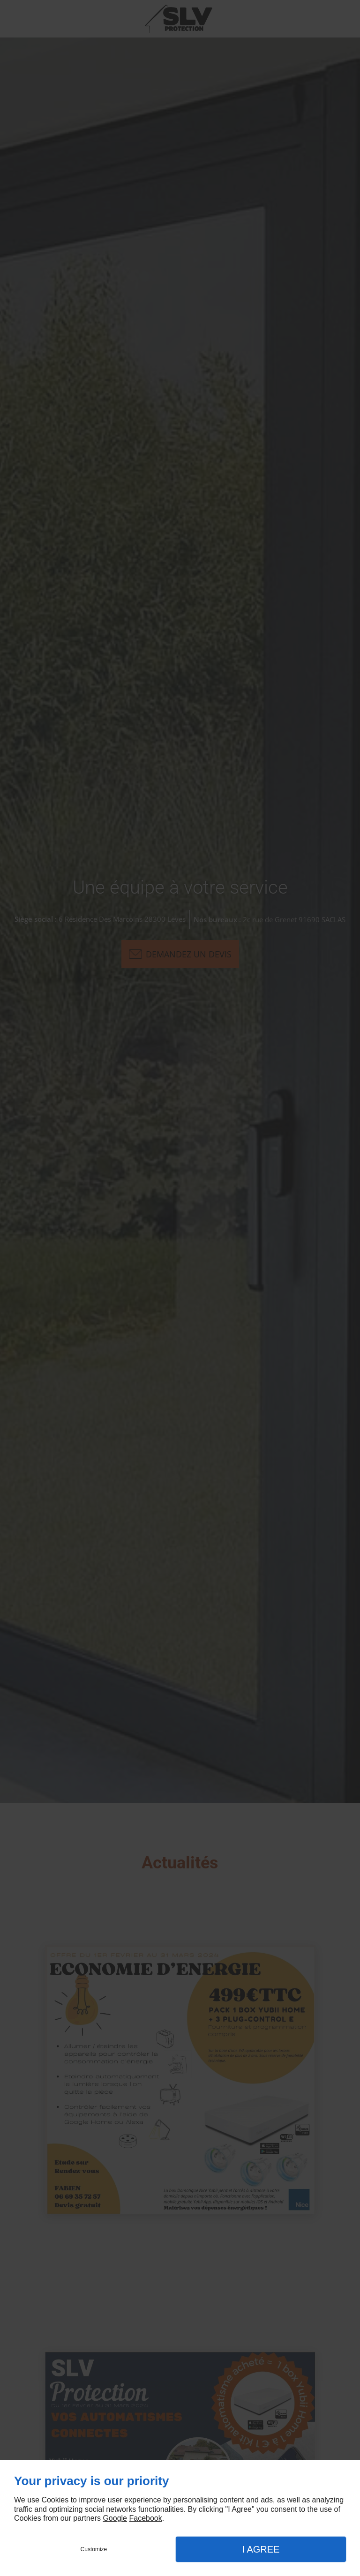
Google (115, 2518)
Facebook (145, 2518)
